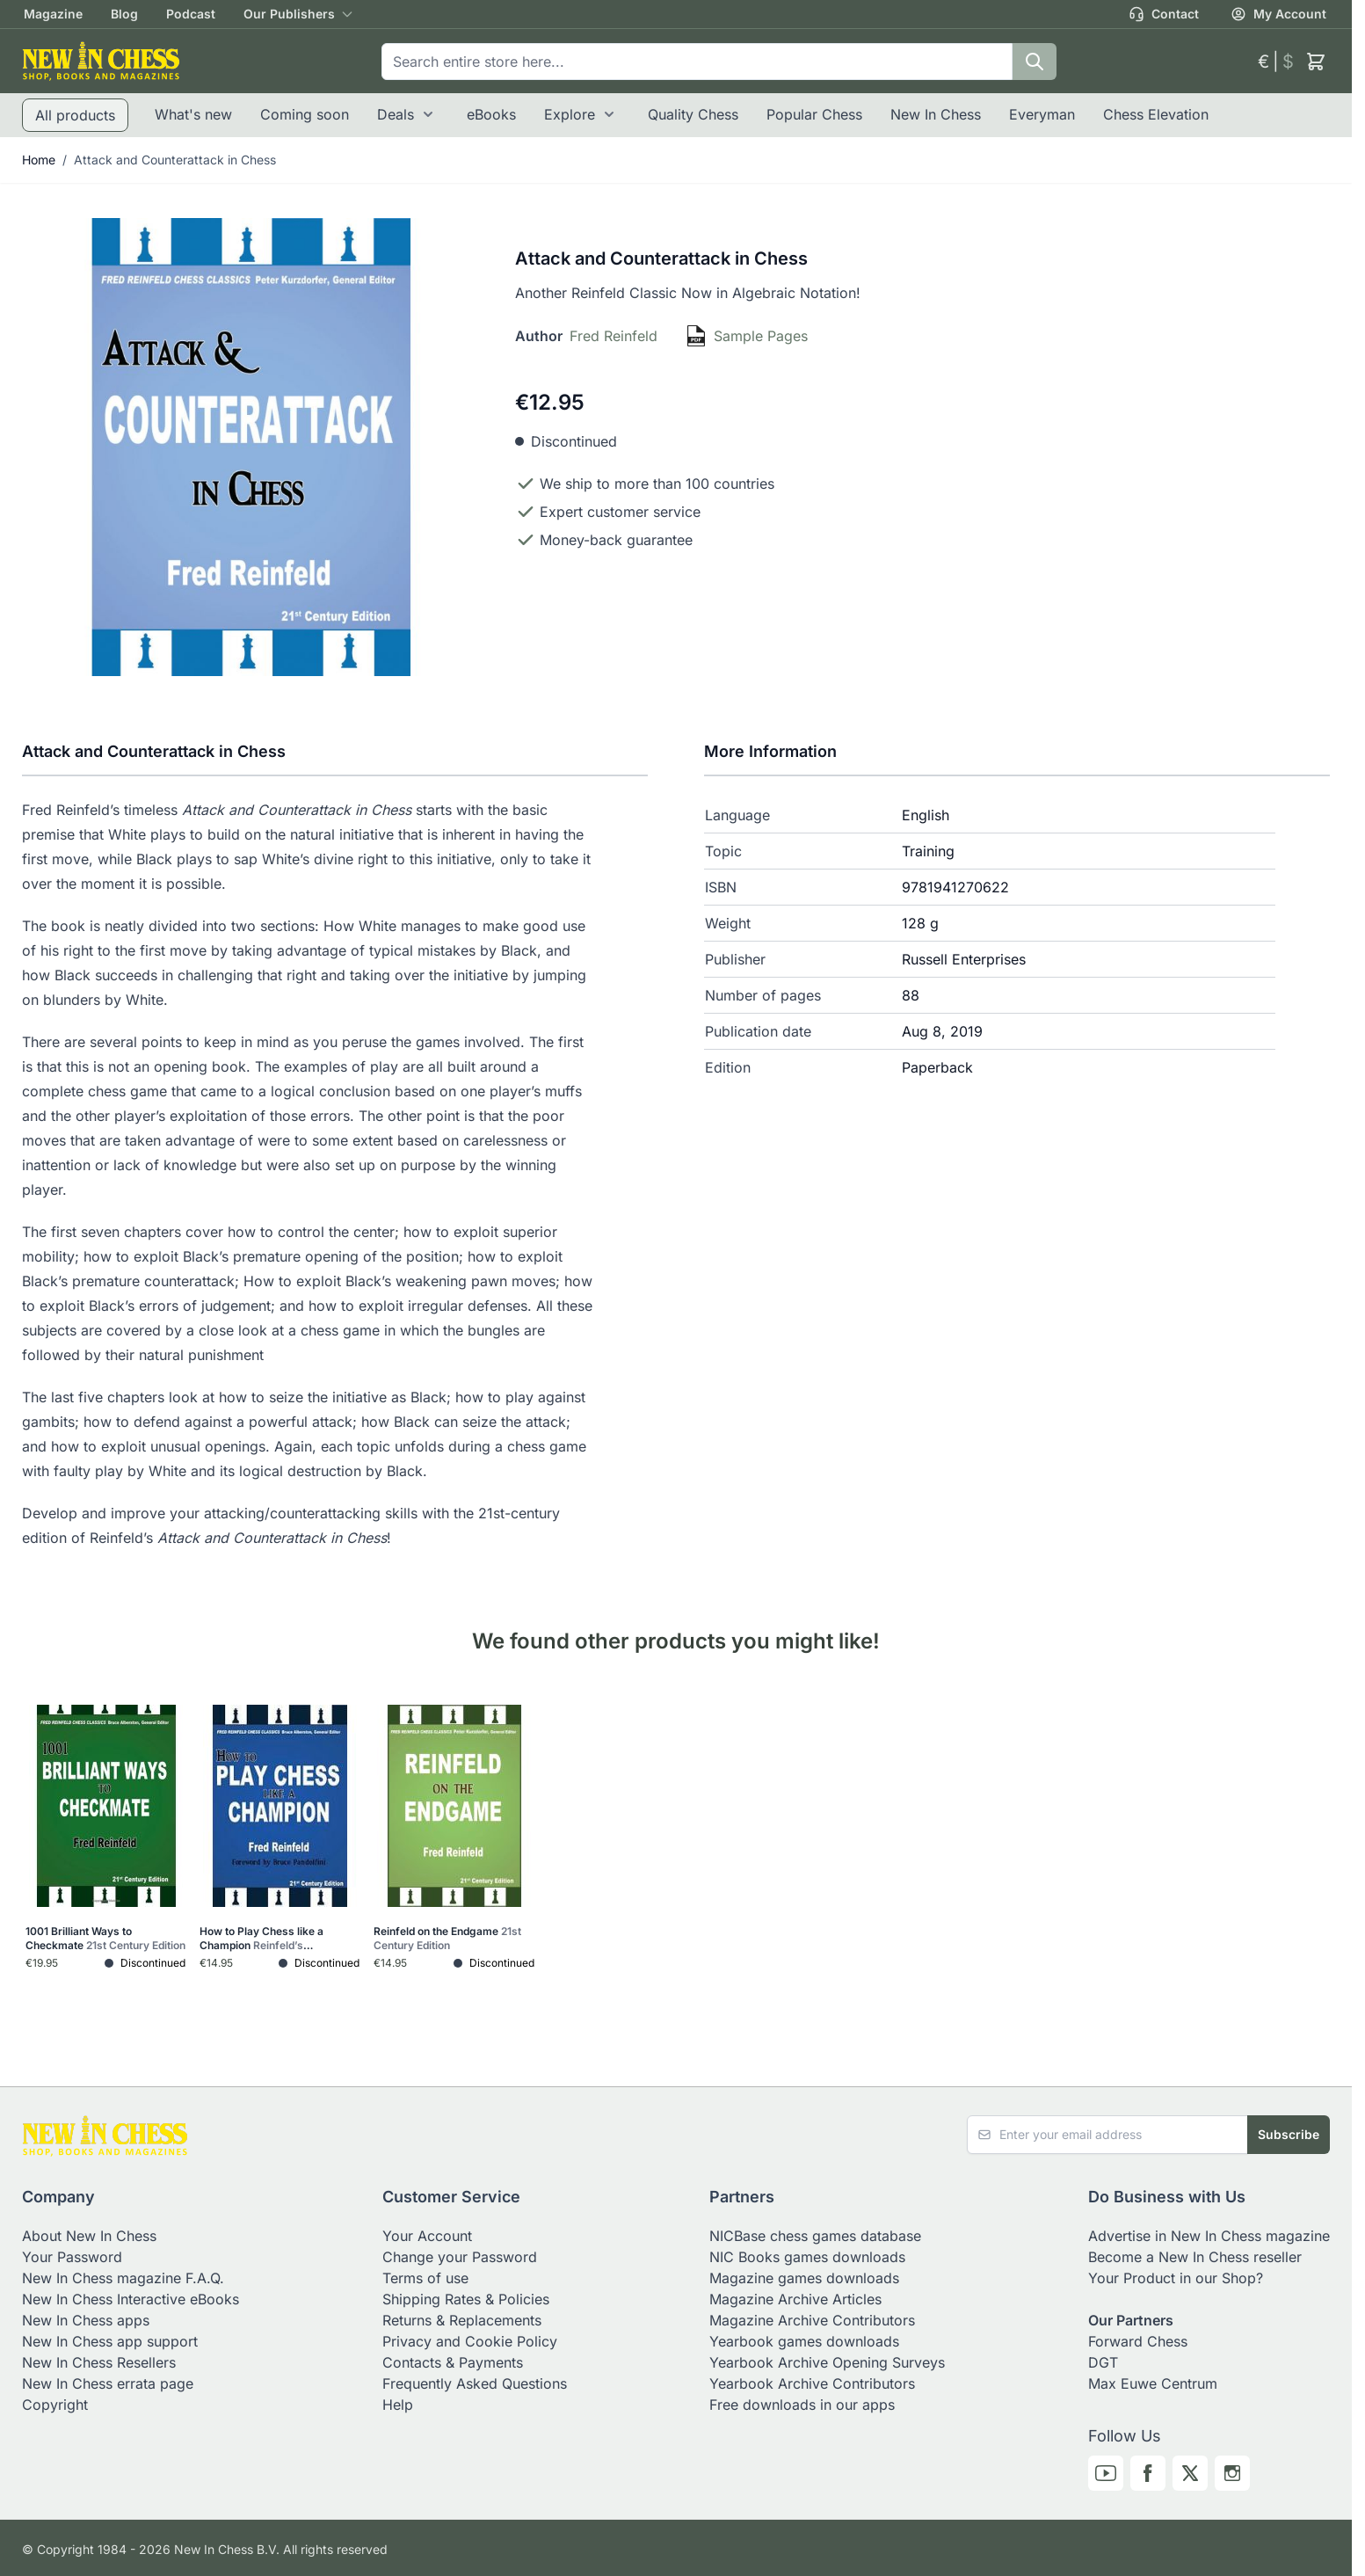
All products (75, 115)
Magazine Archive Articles (795, 2299)
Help (397, 2404)
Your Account (427, 2236)
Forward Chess (1137, 2341)
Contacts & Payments (452, 2362)
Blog (124, 13)
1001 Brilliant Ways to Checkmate (105, 1938)
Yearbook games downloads (804, 2341)
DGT (1103, 2362)
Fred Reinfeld (613, 336)
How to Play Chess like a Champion (261, 1939)
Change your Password (459, 2257)
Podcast (190, 13)
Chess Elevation (1156, 114)
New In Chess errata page (107, 2383)
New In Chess (935, 114)
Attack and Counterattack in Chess (175, 159)
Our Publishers (289, 13)
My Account (1278, 14)
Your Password (72, 2257)
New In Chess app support (110, 2341)
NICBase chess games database (815, 2236)
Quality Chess (693, 114)
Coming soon (304, 114)
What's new (193, 114)
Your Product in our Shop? (1175, 2278)
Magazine (53, 13)
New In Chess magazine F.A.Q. (123, 2278)
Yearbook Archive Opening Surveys (827, 2362)
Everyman (1042, 114)
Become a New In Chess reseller (1195, 2257)
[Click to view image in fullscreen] (251, 447)
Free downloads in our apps (802, 2404)
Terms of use (425, 2278)
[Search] (1034, 61)
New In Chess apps (85, 2320)
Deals (395, 114)
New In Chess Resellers (99, 2362)
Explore (569, 114)
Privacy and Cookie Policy (469, 2341)
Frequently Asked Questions (474, 2383)
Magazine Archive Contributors (812, 2320)
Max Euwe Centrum (1152, 2383)
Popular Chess (814, 114)
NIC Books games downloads (807, 2257)
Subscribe (1288, 2134)
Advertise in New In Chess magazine (1209, 2236)
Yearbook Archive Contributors (812, 2383)
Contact (1164, 14)
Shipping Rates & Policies (465, 2299)
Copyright (55, 2404)
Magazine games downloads (804, 2278)
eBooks (491, 114)
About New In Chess (89, 2236)
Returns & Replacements (461, 2320)
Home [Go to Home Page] (38, 159)
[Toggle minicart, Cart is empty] (1316, 61)
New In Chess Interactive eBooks (130, 2299)
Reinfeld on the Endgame (447, 1938)
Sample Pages (761, 336)
